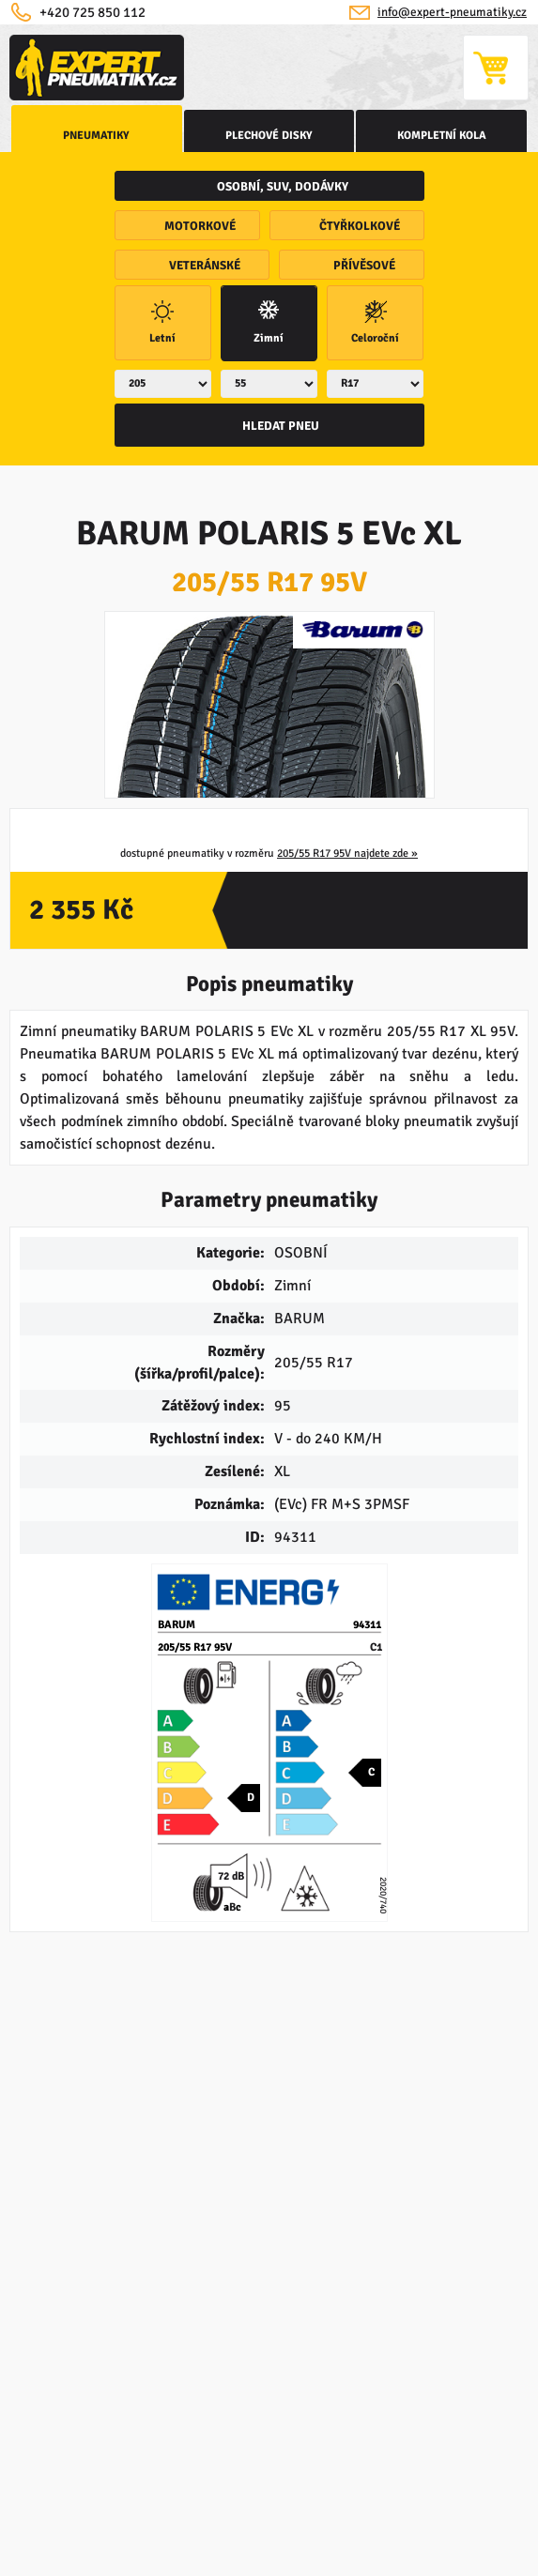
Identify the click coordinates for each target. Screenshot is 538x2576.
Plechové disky (269, 136)
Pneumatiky (96, 136)
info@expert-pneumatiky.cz (452, 12)
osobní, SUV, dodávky (282, 186)
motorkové (200, 226)
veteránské (204, 265)
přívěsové (364, 265)
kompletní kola (441, 136)
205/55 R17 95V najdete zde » (347, 854)
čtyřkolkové (359, 226)
